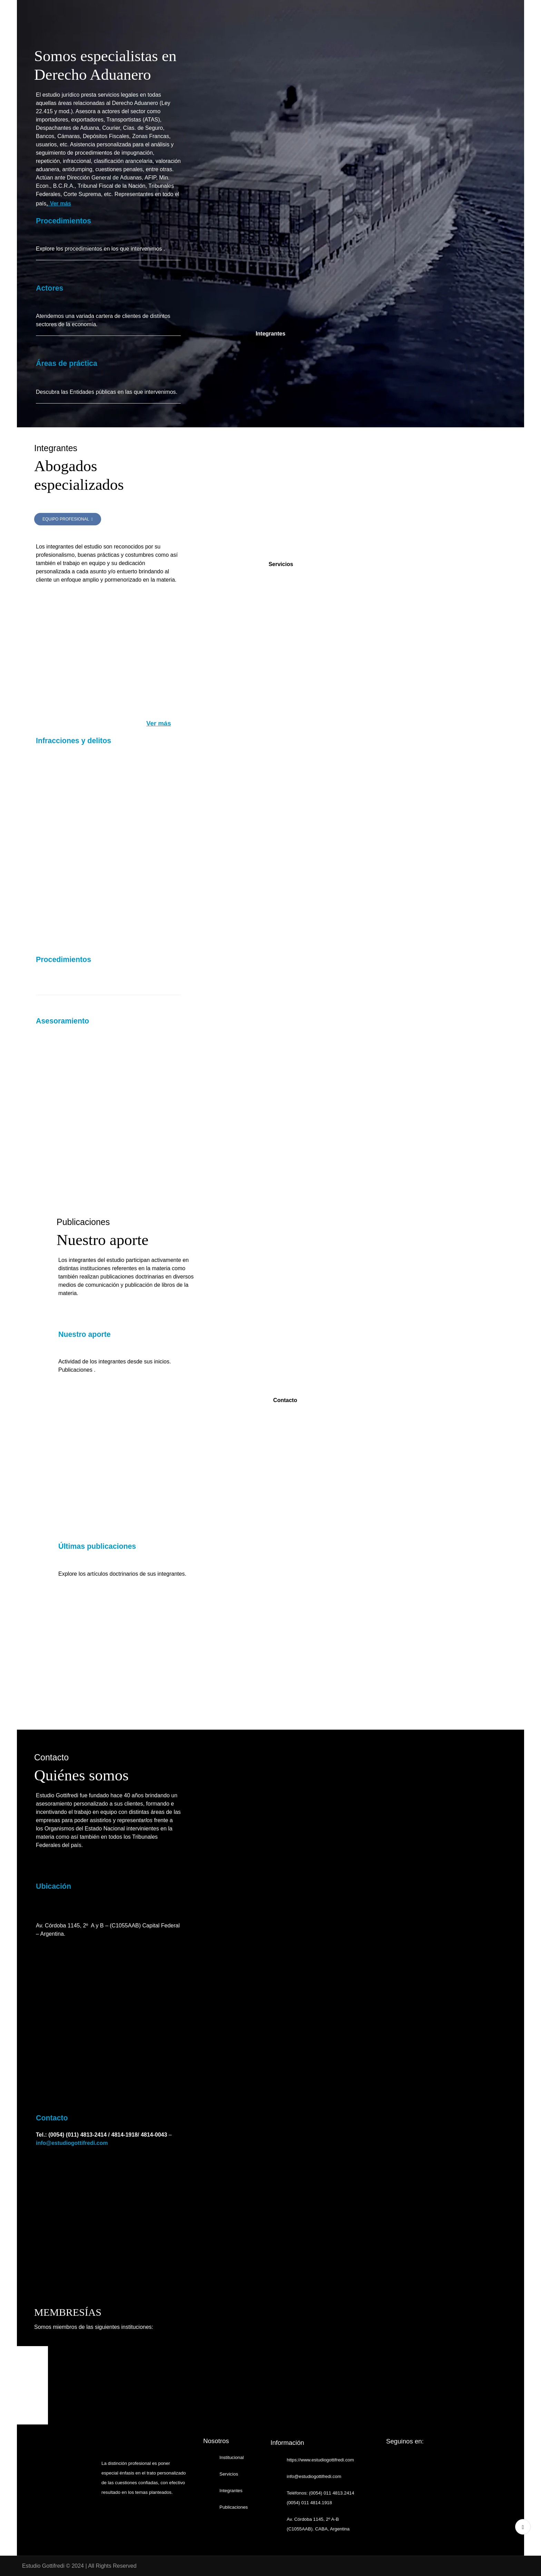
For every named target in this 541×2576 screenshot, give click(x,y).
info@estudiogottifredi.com (72, 2143)
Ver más (60, 203)
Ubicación (53, 1886)
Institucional (231, 2457)
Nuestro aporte (84, 1334)
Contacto (52, 2118)
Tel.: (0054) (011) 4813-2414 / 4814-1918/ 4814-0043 (101, 2135)
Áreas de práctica (67, 363)
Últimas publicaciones (97, 1546)
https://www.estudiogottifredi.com (320, 2459)
